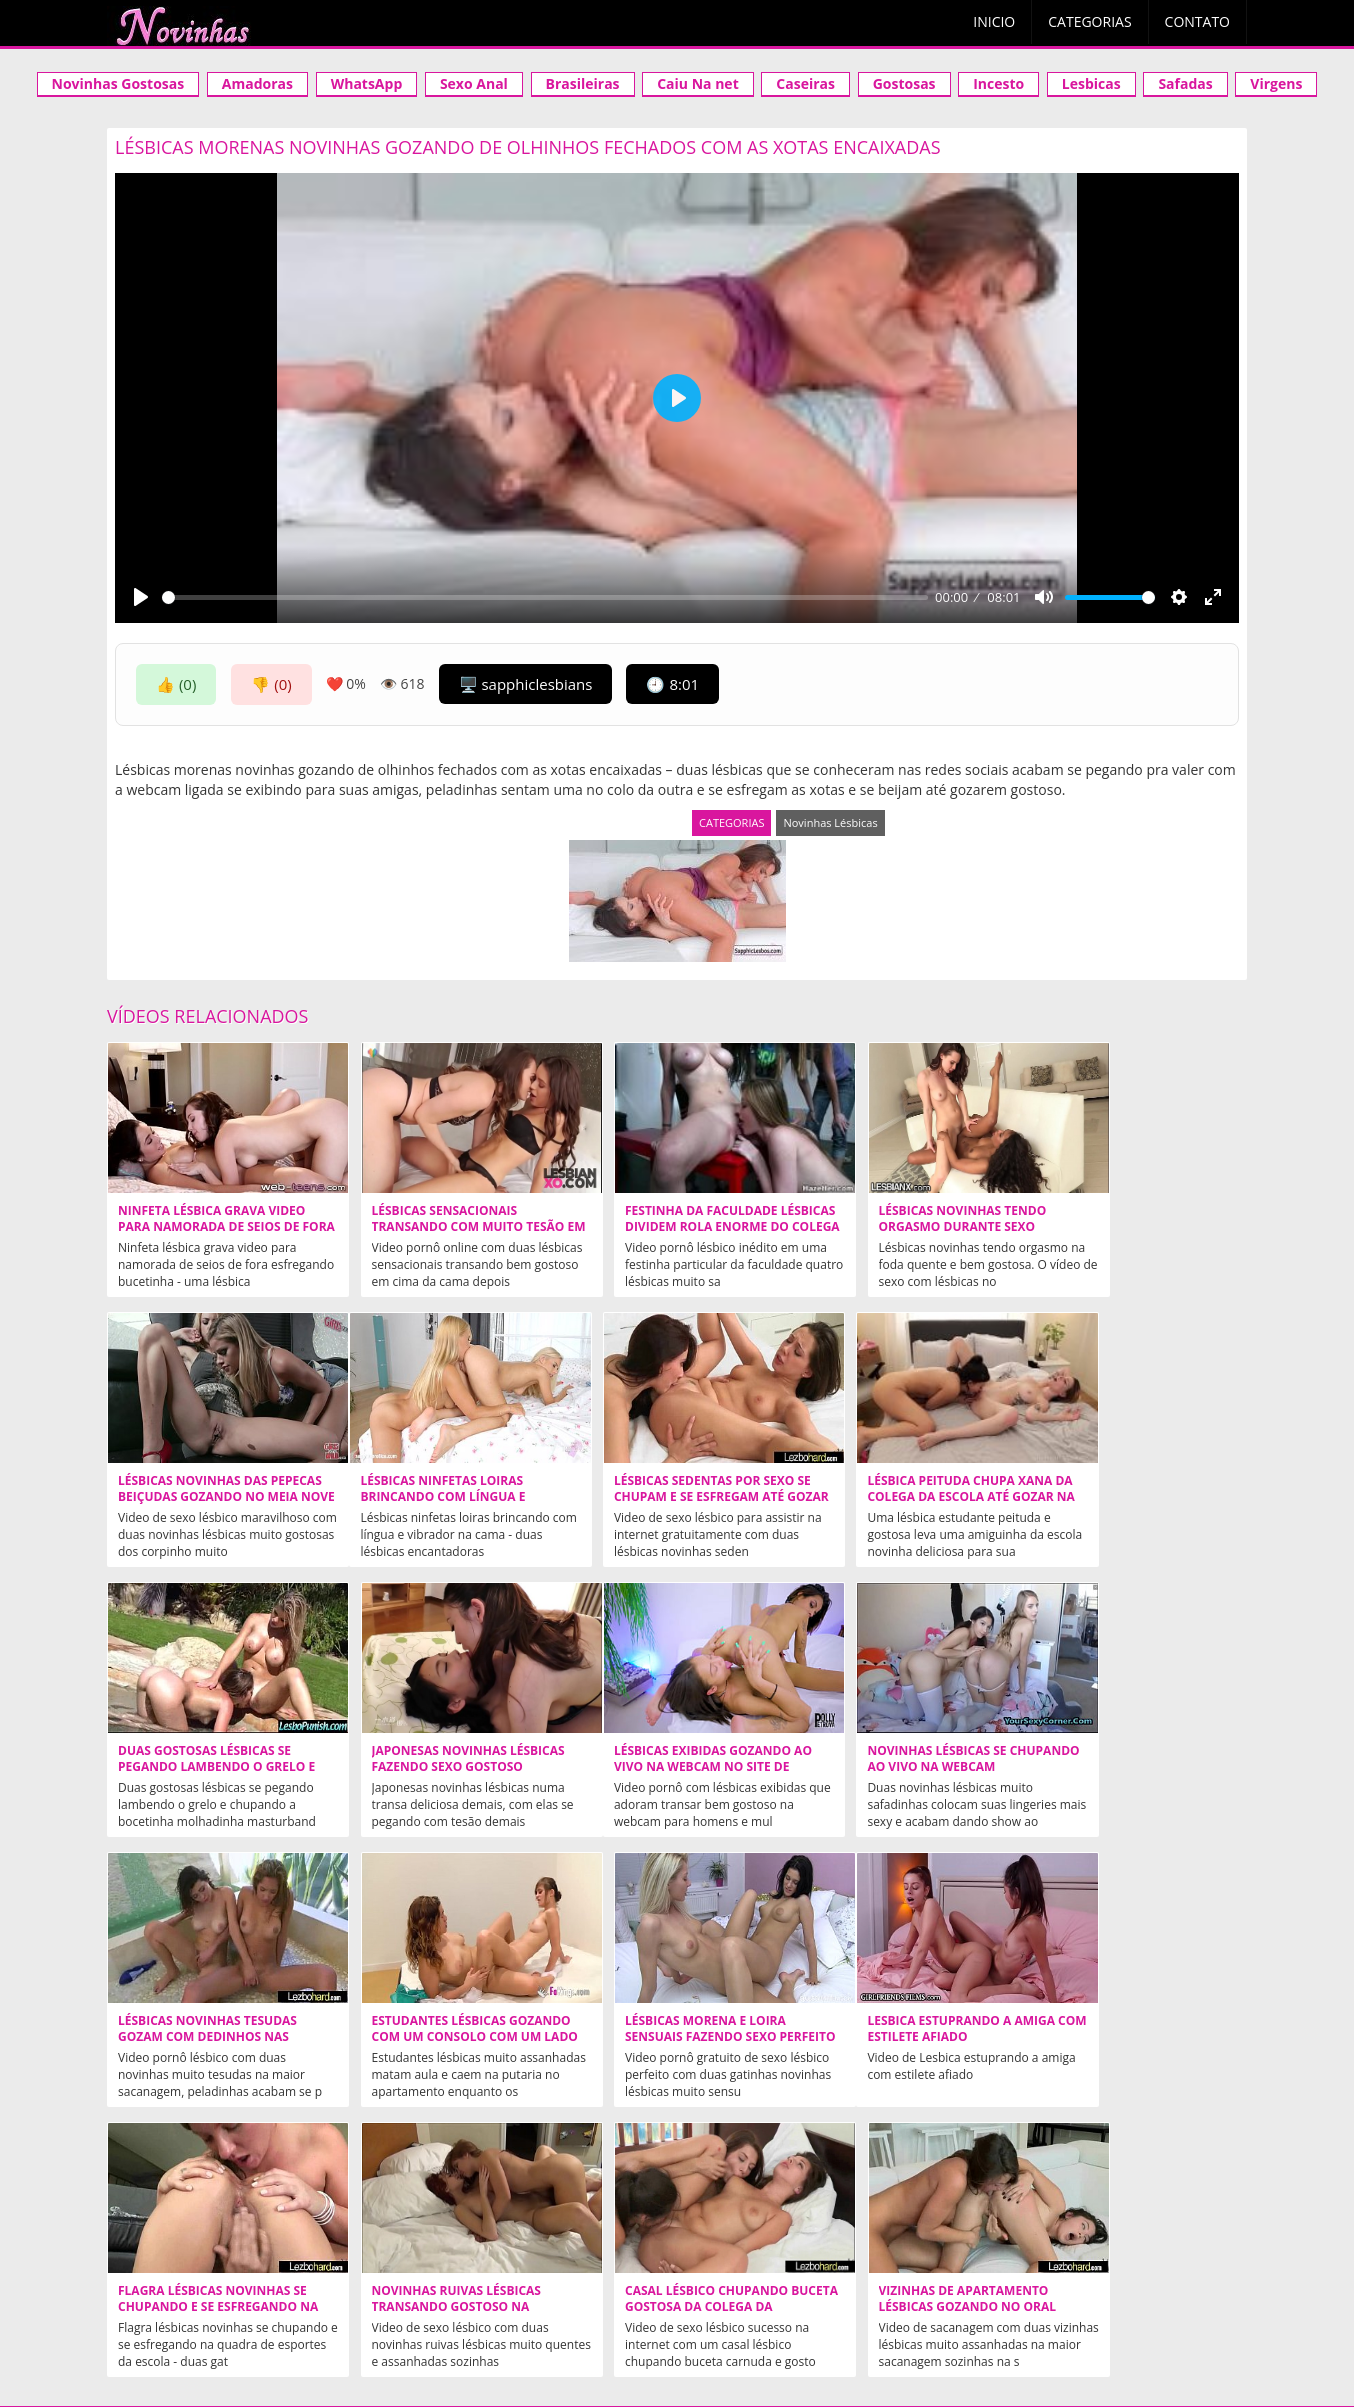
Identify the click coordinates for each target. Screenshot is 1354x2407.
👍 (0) (176, 684)
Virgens (1276, 83)
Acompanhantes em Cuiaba (758, 2290)
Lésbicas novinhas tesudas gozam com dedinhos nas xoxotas (668, 1767)
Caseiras (805, 83)
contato (670, 2325)
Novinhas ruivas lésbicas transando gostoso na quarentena (663, 2037)
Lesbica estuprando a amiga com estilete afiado (212, 2029)
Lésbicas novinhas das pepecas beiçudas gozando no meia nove (1128, 1227)
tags (977, 2325)
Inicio (994, 21)
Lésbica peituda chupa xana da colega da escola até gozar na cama (671, 1497)
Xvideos (303, 2290)
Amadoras (257, 83)
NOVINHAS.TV (954, 2231)
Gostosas (904, 83)
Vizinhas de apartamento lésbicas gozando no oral (1128, 2029)
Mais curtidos (766, 2325)
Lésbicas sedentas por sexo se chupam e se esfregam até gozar (441, 1497)
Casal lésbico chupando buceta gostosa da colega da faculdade (897, 2037)
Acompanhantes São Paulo (984, 2290)
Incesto (998, 83)
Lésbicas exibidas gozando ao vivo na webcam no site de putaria (216, 1767)
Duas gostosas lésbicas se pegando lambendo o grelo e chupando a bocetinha (902, 1497)
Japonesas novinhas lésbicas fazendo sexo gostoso (1135, 1489)
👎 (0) (271, 684)
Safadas (1185, 83)
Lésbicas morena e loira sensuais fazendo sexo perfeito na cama (1119, 1767)
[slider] (545, 597)
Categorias (1089, 21)
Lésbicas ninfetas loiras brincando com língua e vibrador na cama (200, 1497)
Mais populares (885, 2325)
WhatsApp (367, 83)
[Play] (141, 597)
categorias (583, 2325)
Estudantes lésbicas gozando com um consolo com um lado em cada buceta (907, 1767)
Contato (1197, 21)
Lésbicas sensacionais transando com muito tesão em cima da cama (444, 1227)
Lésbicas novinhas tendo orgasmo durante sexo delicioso (893, 1227)
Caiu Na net (698, 83)
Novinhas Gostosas (118, 83)
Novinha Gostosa (427, 2290)
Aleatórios (394, 2325)
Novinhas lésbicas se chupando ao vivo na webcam (420, 1767)
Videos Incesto (575, 2290)
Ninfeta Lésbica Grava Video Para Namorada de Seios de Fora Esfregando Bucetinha (212, 1227)
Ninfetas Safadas (669, 2179)
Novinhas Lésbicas (830, 822)
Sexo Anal (474, 83)
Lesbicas (1091, 83)
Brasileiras (583, 83)
